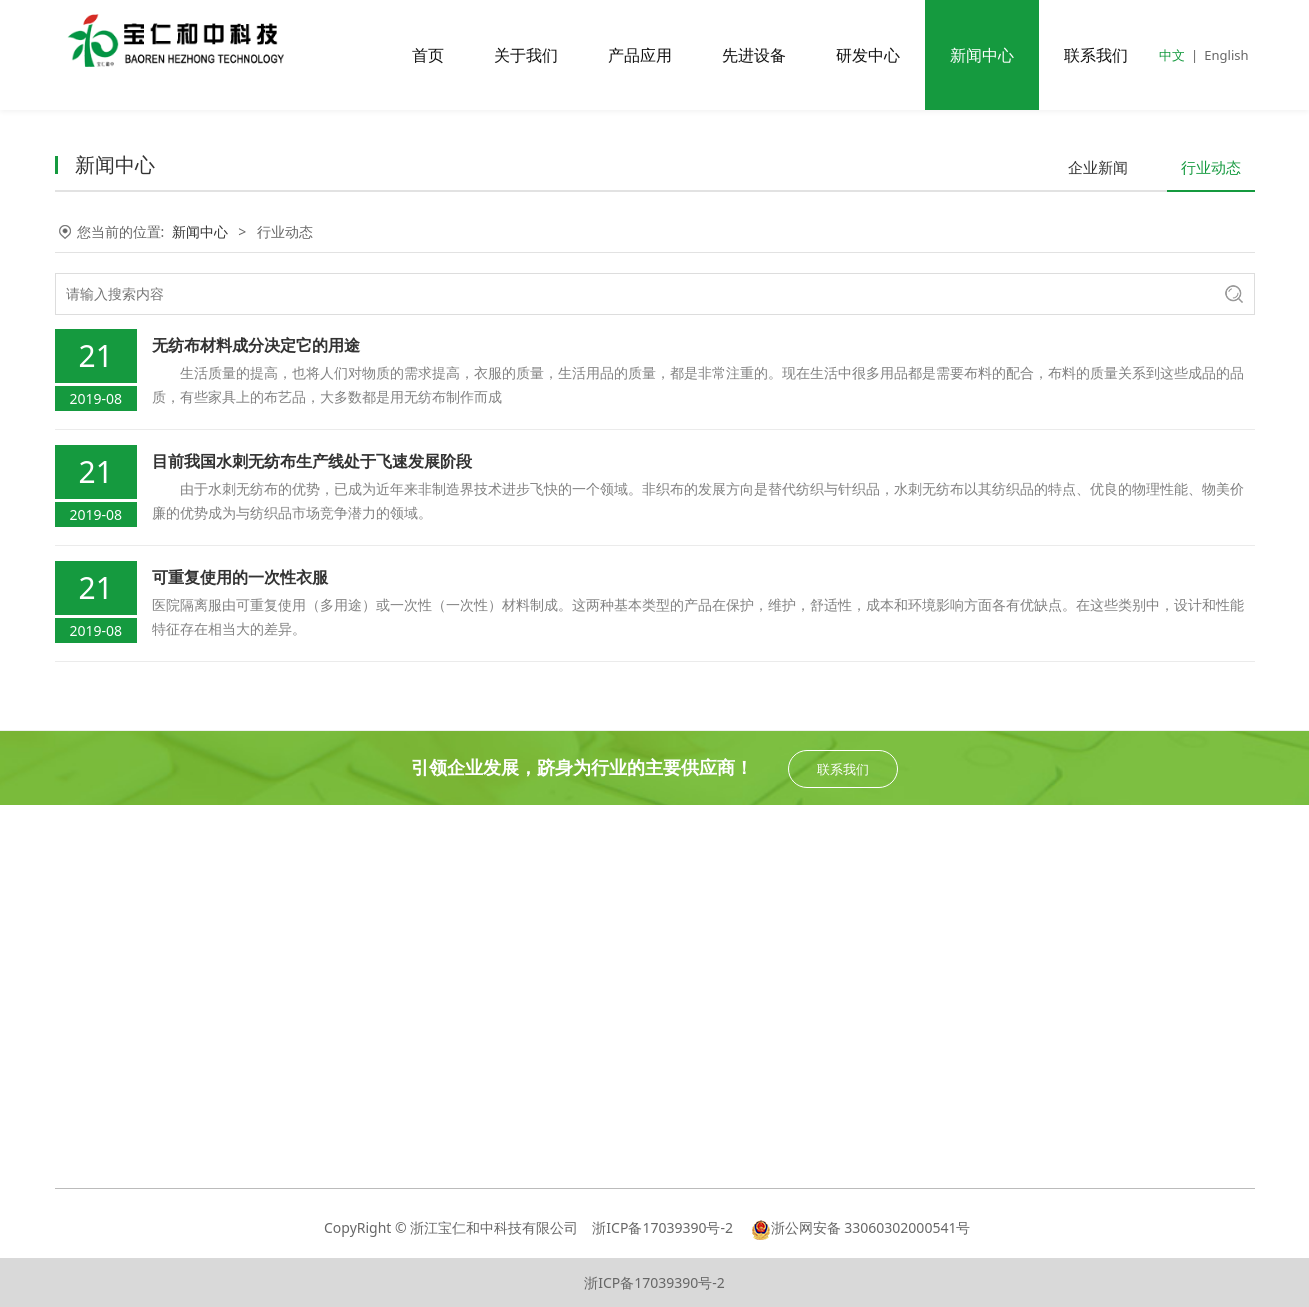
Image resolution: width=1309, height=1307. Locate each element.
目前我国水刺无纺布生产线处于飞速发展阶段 (312, 461)
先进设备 (754, 55)
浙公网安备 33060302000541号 (861, 1227)
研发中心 (868, 55)
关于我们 (526, 55)
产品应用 (640, 55)
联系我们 (1096, 55)
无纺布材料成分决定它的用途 (256, 345)
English (1226, 55)
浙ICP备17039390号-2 (664, 1227)
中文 (1172, 55)
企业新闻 (1098, 167)
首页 (428, 55)
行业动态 (1211, 167)
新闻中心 (982, 55)
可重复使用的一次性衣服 (240, 577)
